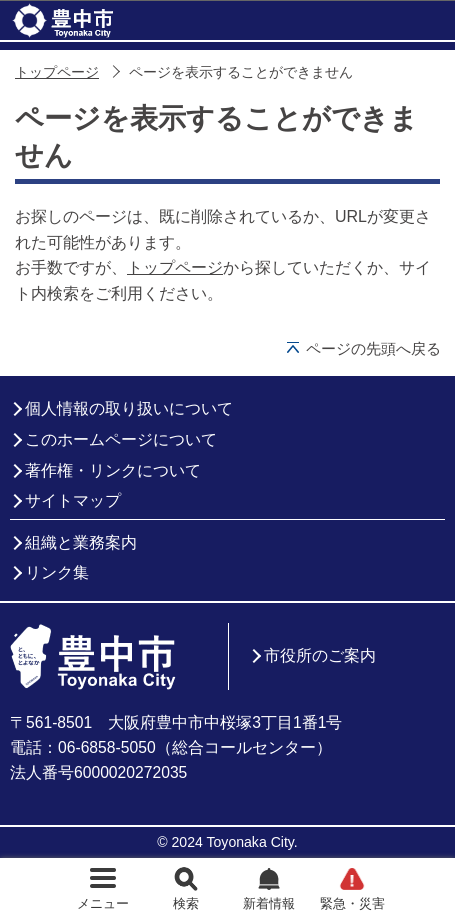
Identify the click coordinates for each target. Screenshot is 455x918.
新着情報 (269, 903)
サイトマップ (73, 500)
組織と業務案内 (81, 542)
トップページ (57, 72)
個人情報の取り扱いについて (129, 408)
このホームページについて (121, 439)
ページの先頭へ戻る (373, 348)
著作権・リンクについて (113, 470)
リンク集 (57, 572)
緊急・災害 (352, 903)
